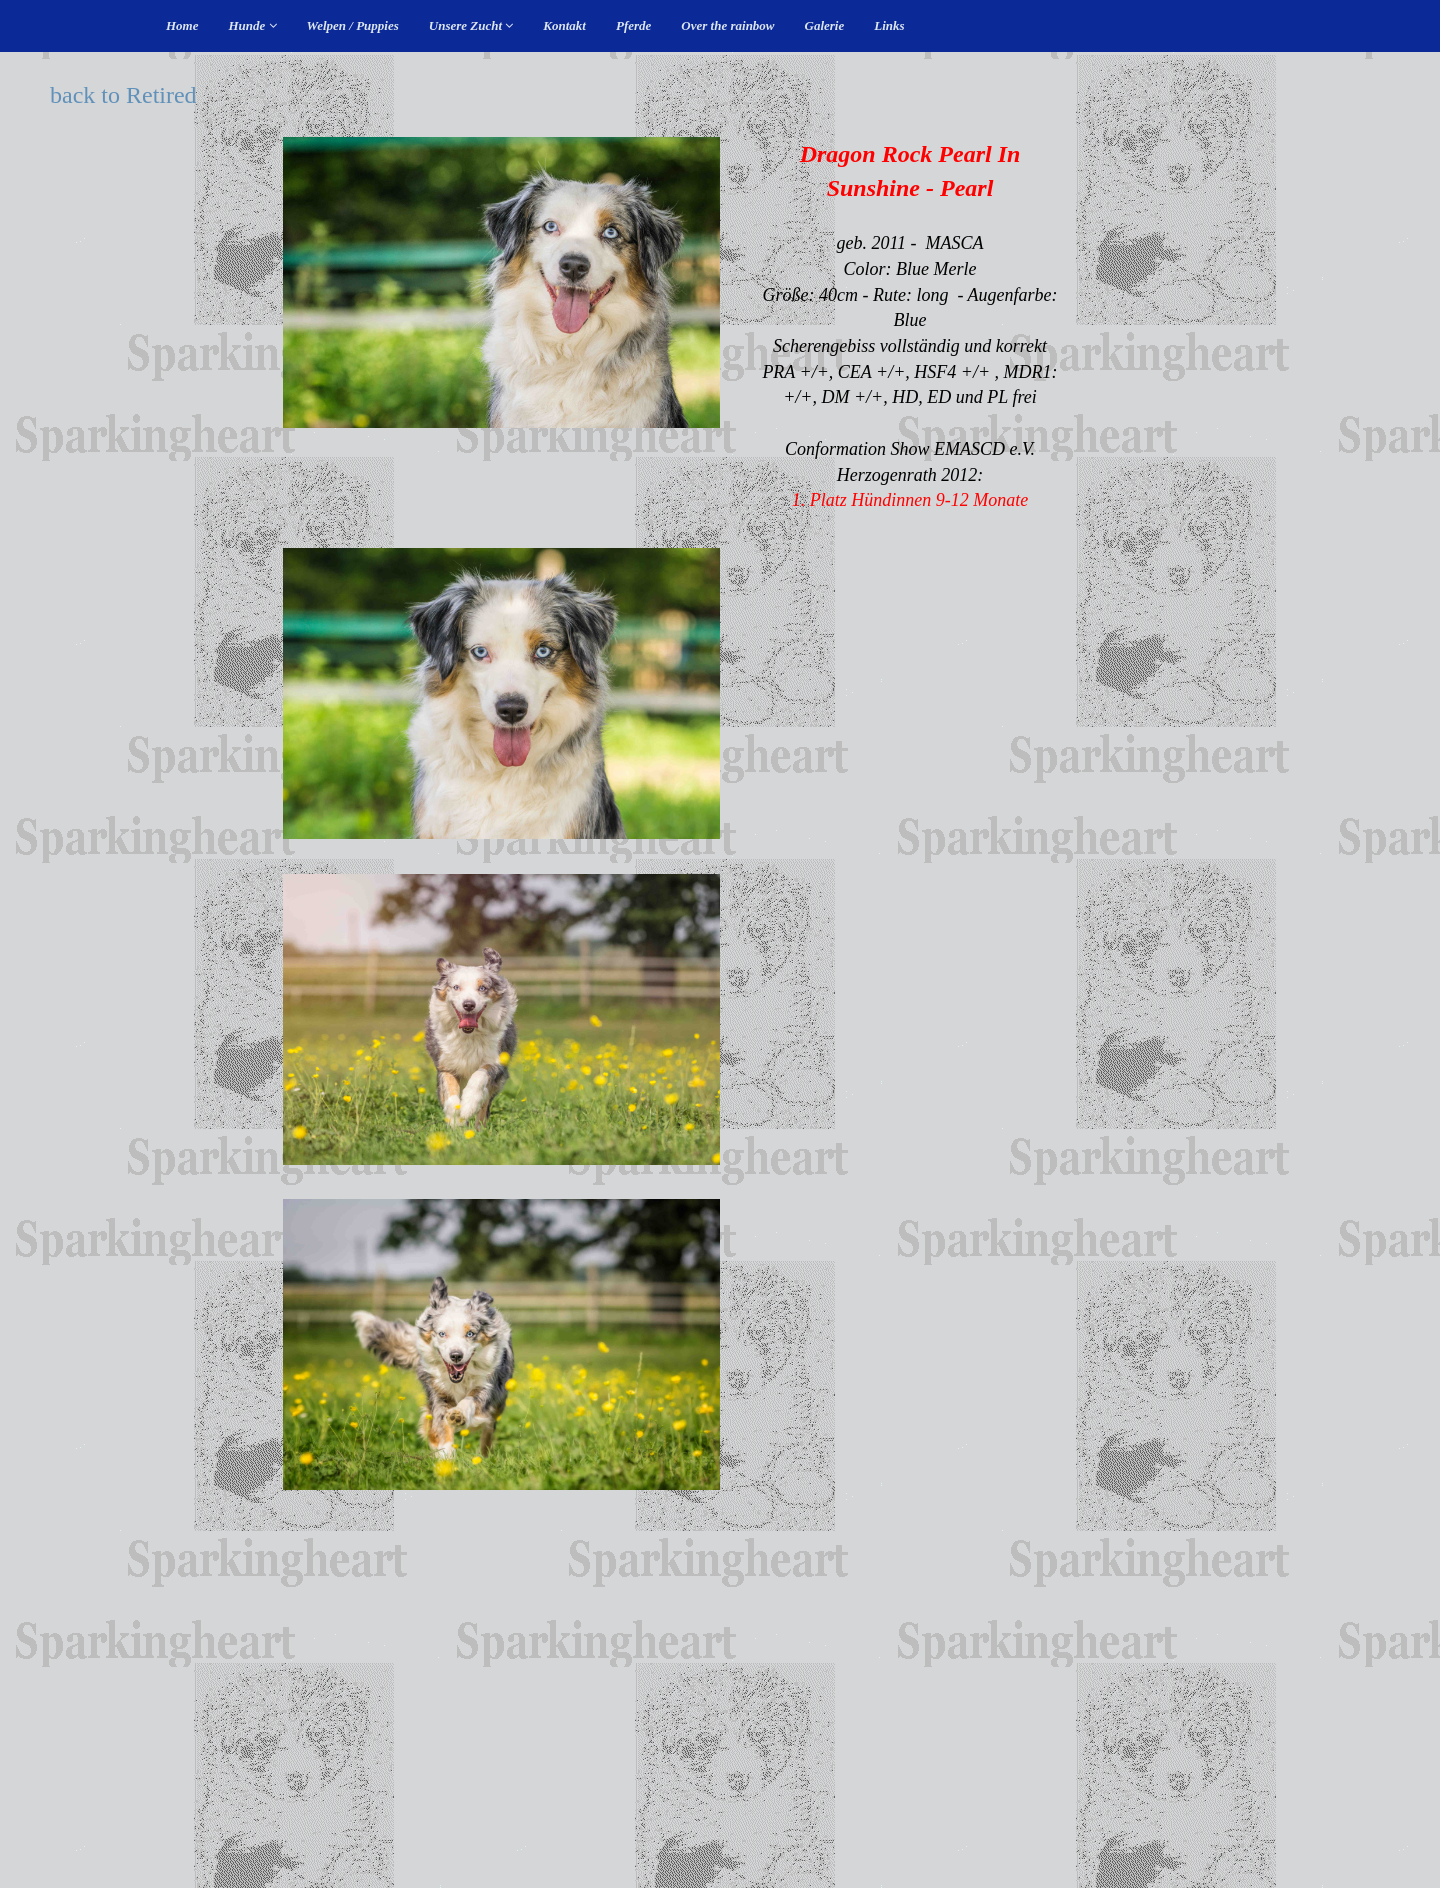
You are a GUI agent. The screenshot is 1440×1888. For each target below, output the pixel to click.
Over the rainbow (727, 25)
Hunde (253, 25)
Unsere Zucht (471, 25)
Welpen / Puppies (353, 25)
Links (889, 25)
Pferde (633, 25)
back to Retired (123, 95)
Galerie (825, 25)
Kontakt (564, 25)
